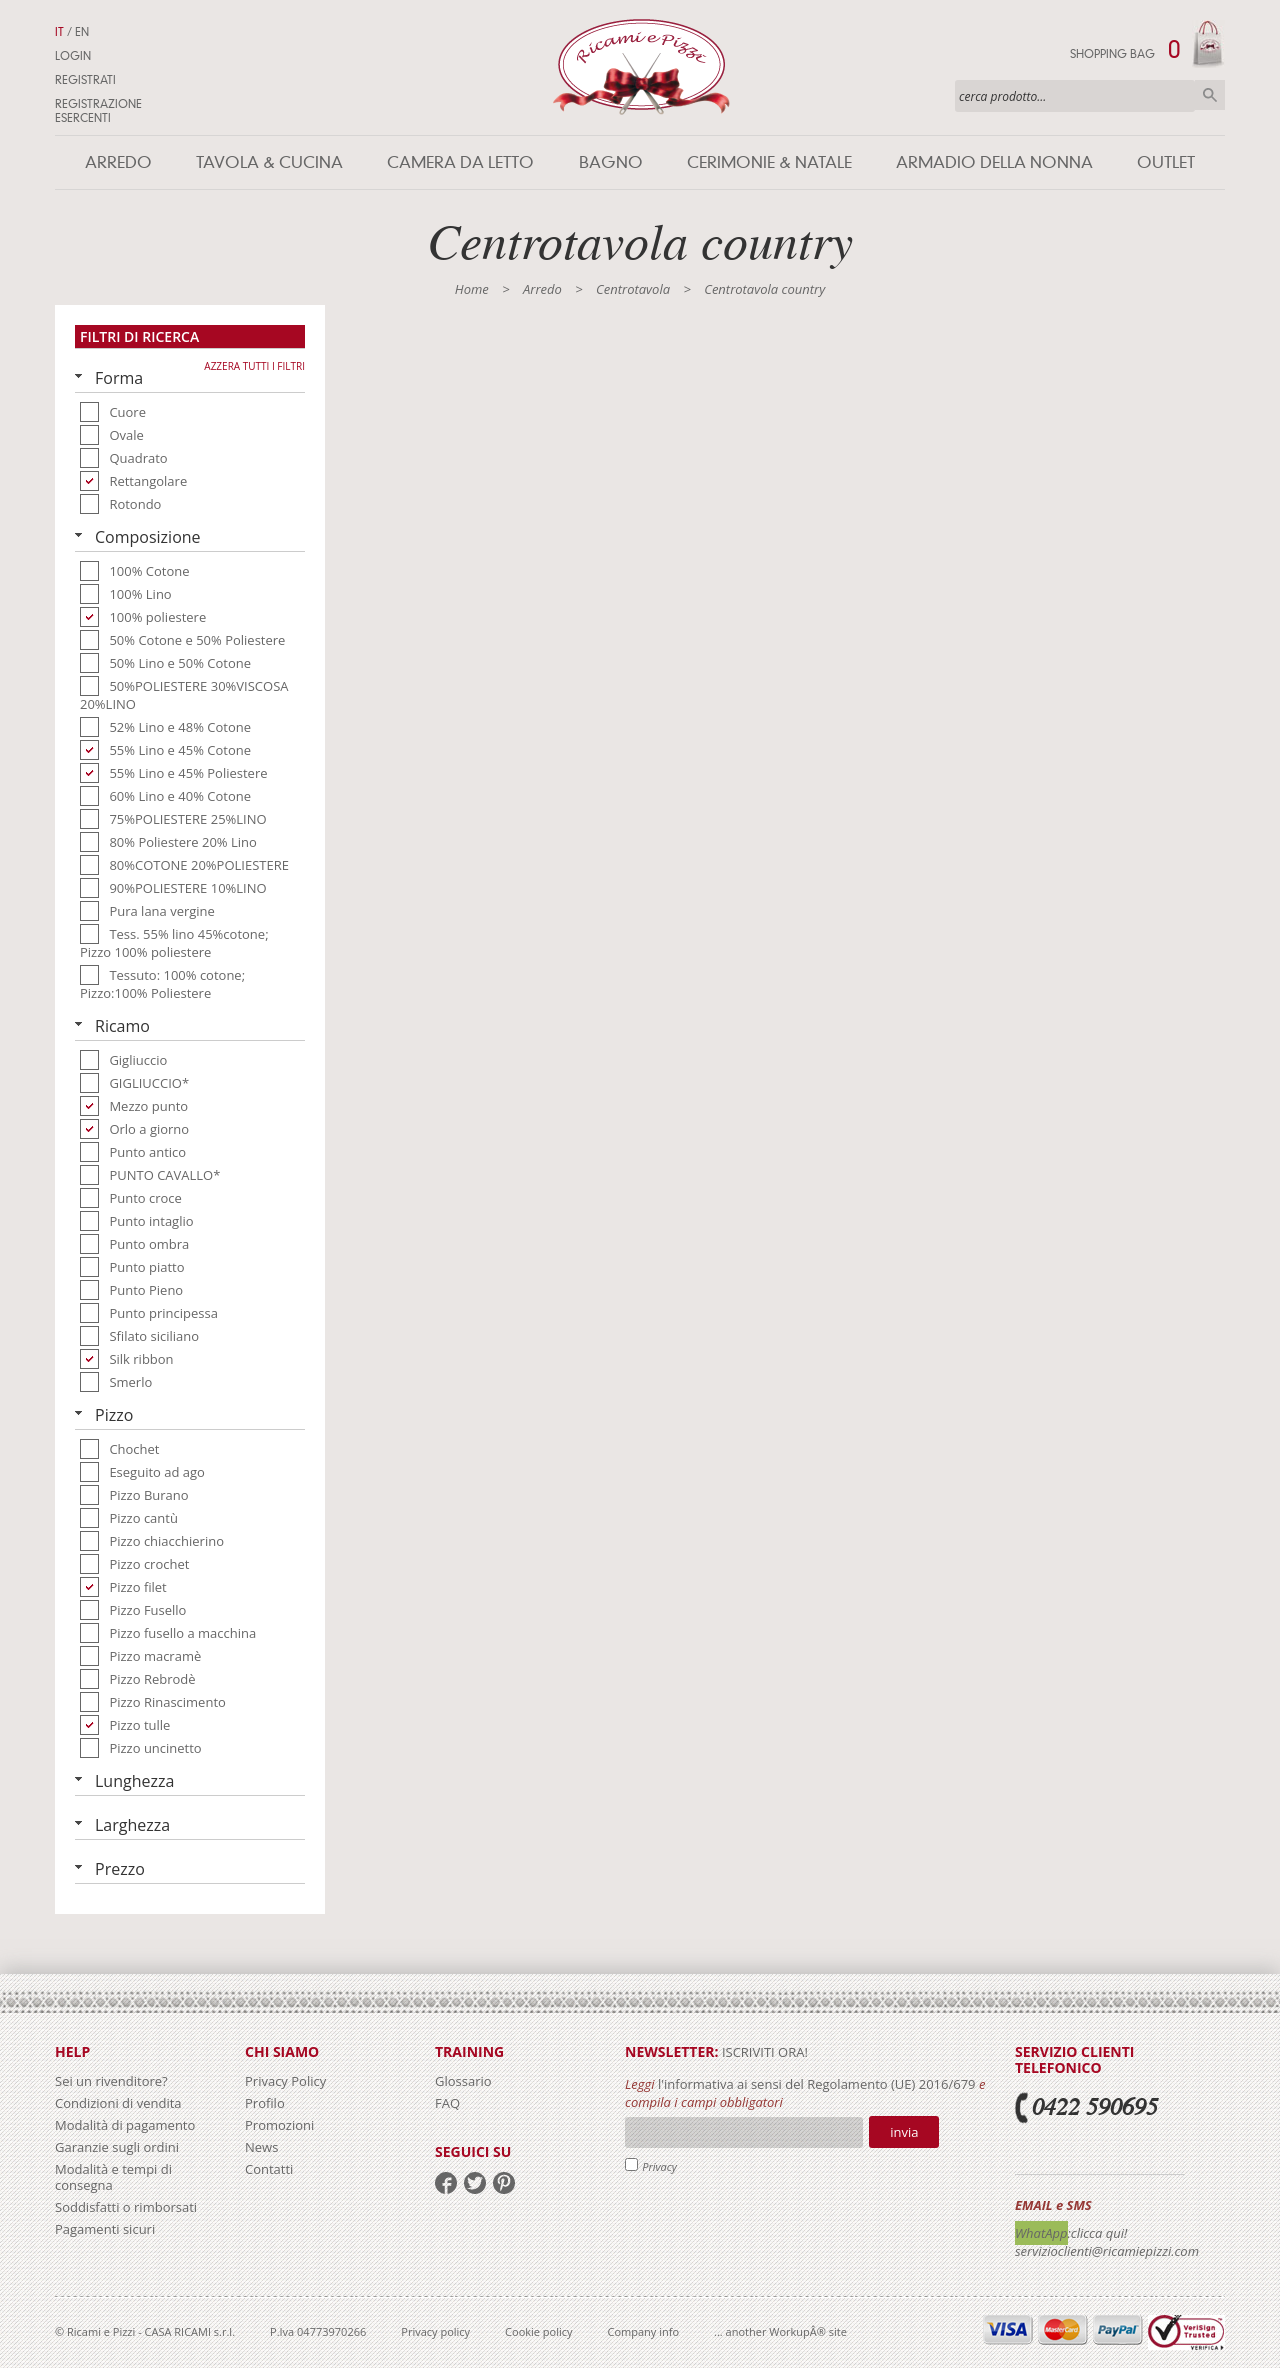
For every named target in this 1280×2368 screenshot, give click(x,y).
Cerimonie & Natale (769, 162)
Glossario (463, 2081)
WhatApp (1041, 2233)
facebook (446, 2183)
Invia (904, 2132)
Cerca (1210, 95)
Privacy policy (435, 2331)
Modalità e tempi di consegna (113, 2177)
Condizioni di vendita (118, 2103)
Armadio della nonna (994, 162)
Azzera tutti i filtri (254, 366)
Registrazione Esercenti (98, 111)
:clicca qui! (1098, 2233)
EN (82, 32)
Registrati (85, 80)
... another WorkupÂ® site (780, 2331)
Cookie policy (538, 2331)
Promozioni (279, 2125)
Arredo (118, 162)
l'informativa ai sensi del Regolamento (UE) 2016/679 (817, 2084)
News (261, 2147)
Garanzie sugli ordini (117, 2147)
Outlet (1166, 162)
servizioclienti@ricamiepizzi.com (1107, 2251)
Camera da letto (460, 162)
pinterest (504, 2183)
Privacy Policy (285, 2081)
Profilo (265, 2103)
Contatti (269, 2169)
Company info (644, 2331)
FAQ (447, 2103)
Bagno (611, 162)
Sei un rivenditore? (111, 2081)
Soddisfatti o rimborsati (126, 2207)
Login (73, 56)
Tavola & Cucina (269, 162)
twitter (475, 2183)
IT (59, 32)
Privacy (659, 2166)
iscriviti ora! (763, 2052)
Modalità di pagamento (125, 2125)
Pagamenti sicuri (105, 2229)
